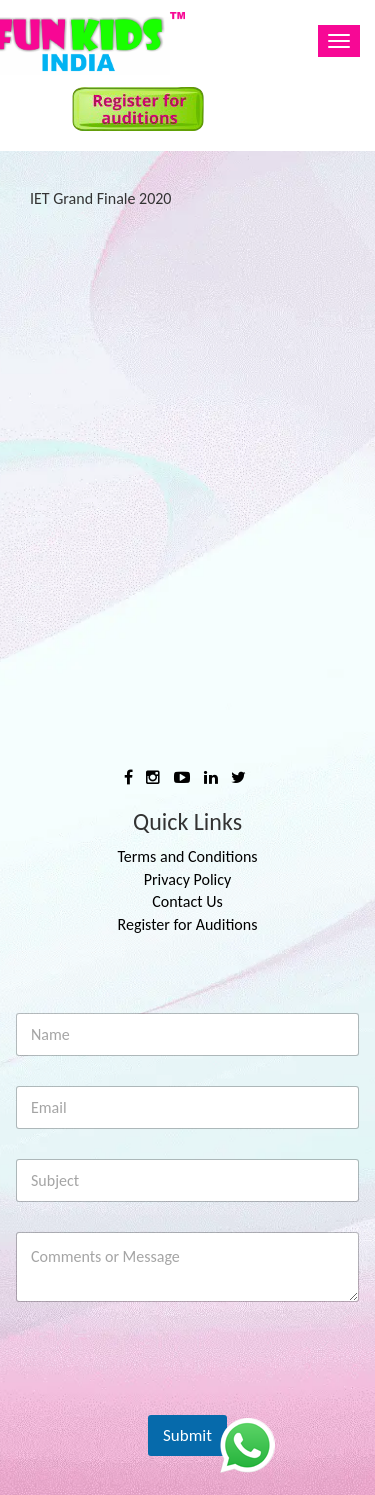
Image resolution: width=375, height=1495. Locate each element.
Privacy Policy (188, 879)
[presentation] (169, 1397)
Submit (187, 1435)
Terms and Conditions (187, 856)
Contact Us (187, 901)
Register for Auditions (188, 924)
